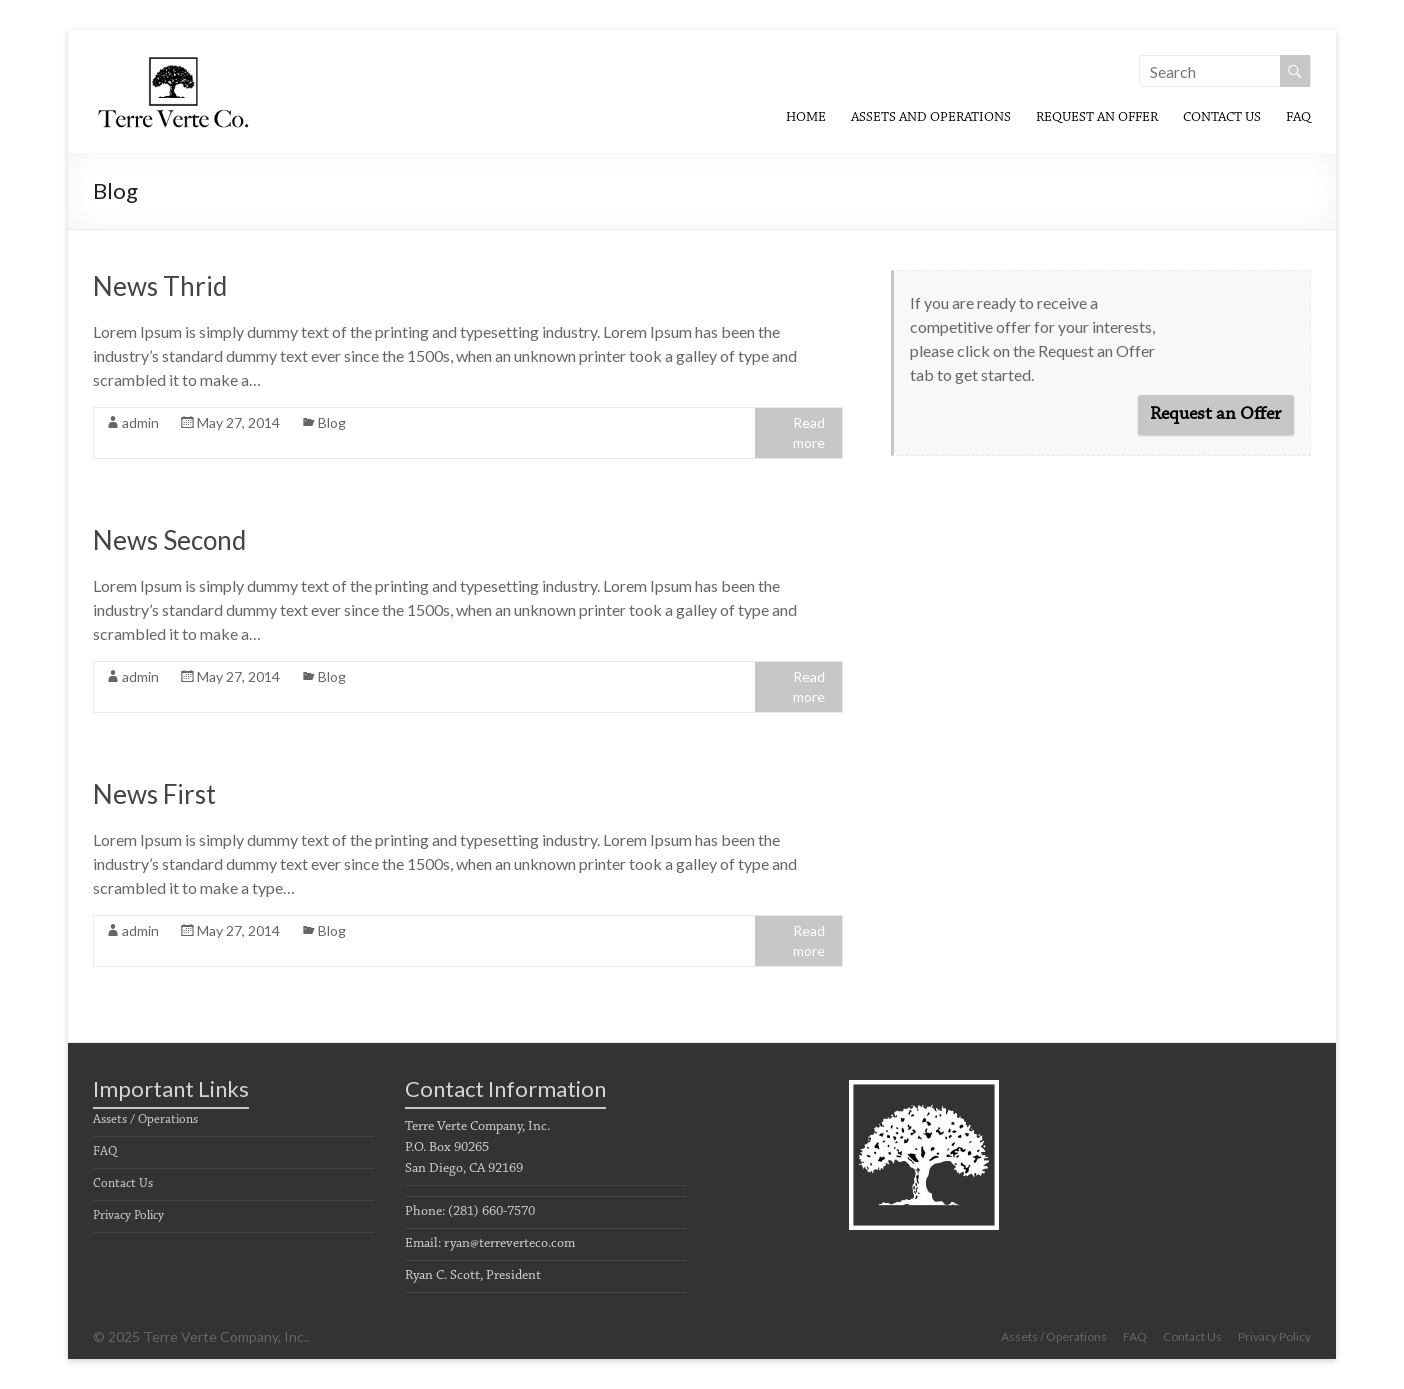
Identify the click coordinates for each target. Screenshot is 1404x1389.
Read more (809, 432)
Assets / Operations (145, 1119)
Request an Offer (1215, 414)
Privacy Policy (128, 1215)
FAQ (1298, 118)
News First (154, 794)
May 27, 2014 (238, 422)
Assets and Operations (931, 118)
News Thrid (160, 286)
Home (806, 118)
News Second (169, 540)
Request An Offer (1097, 118)
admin (140, 422)
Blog (332, 422)
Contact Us (1222, 118)
